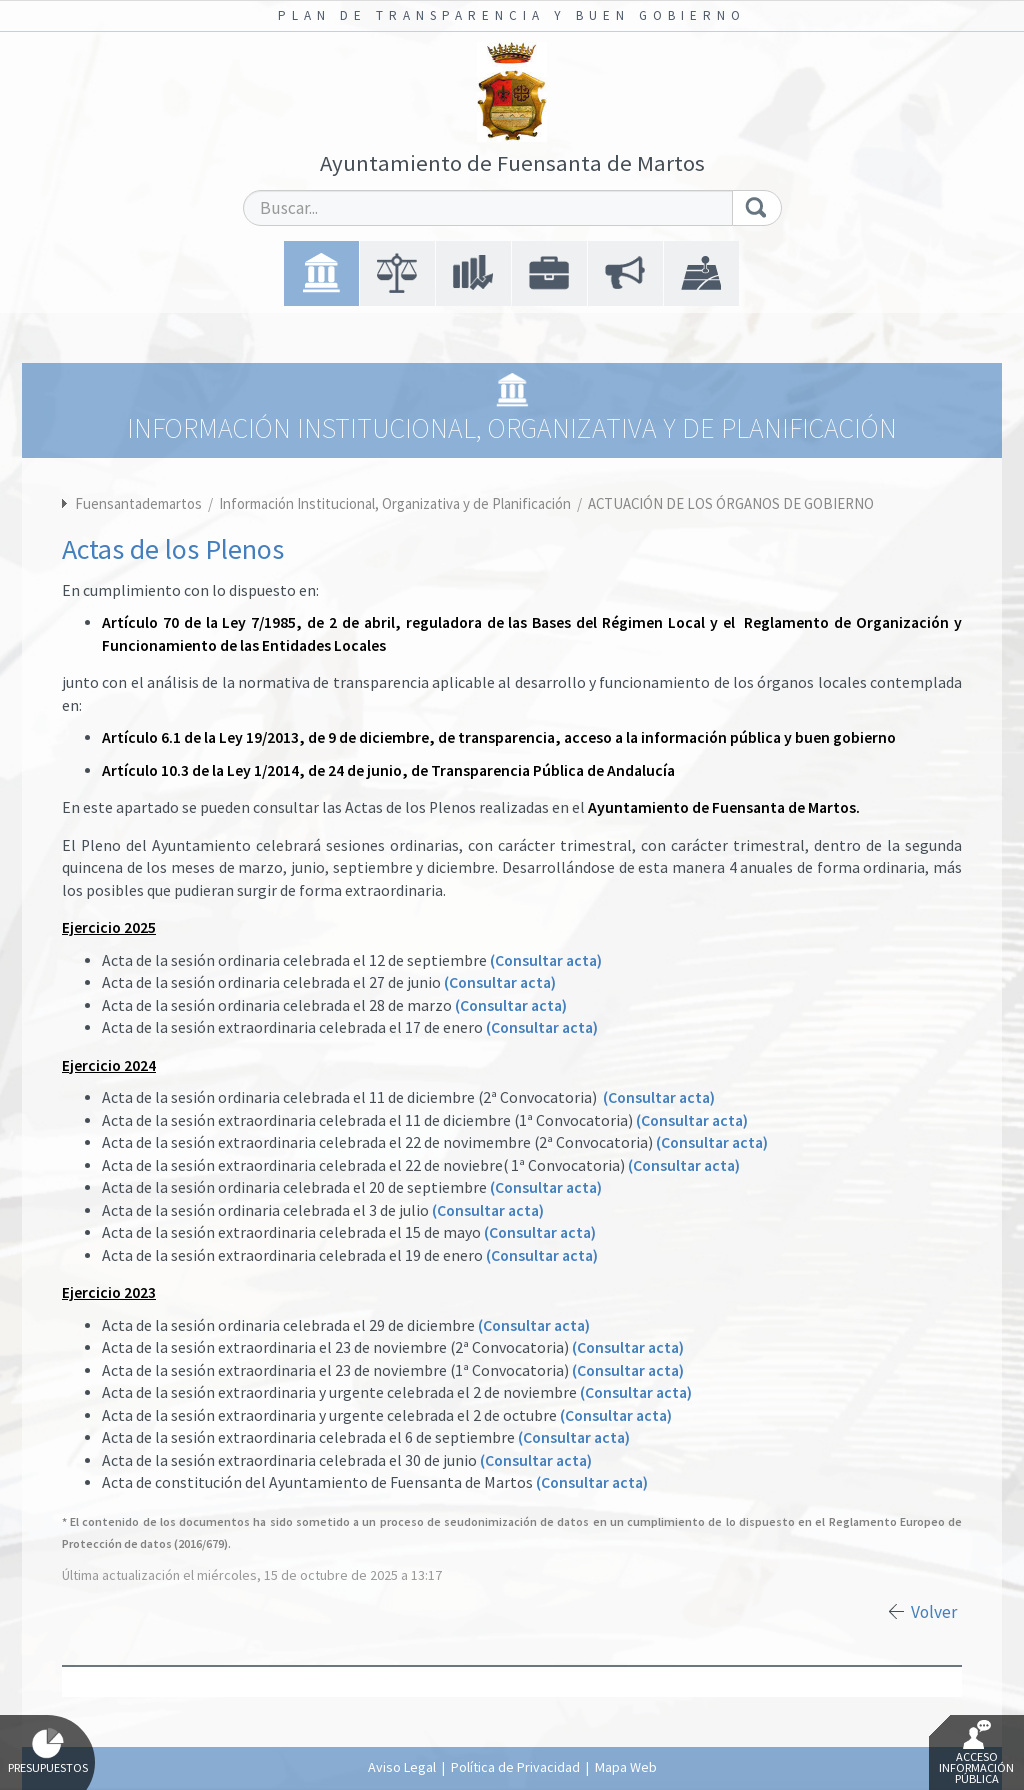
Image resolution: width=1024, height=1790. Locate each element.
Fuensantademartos (138, 503)
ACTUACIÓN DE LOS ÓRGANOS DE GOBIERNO (731, 503)
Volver (934, 1612)
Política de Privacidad (515, 1767)
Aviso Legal (402, 1767)
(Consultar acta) (546, 960)
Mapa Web (626, 1767)
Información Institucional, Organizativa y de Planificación (396, 503)
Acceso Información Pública (976, 1753)
